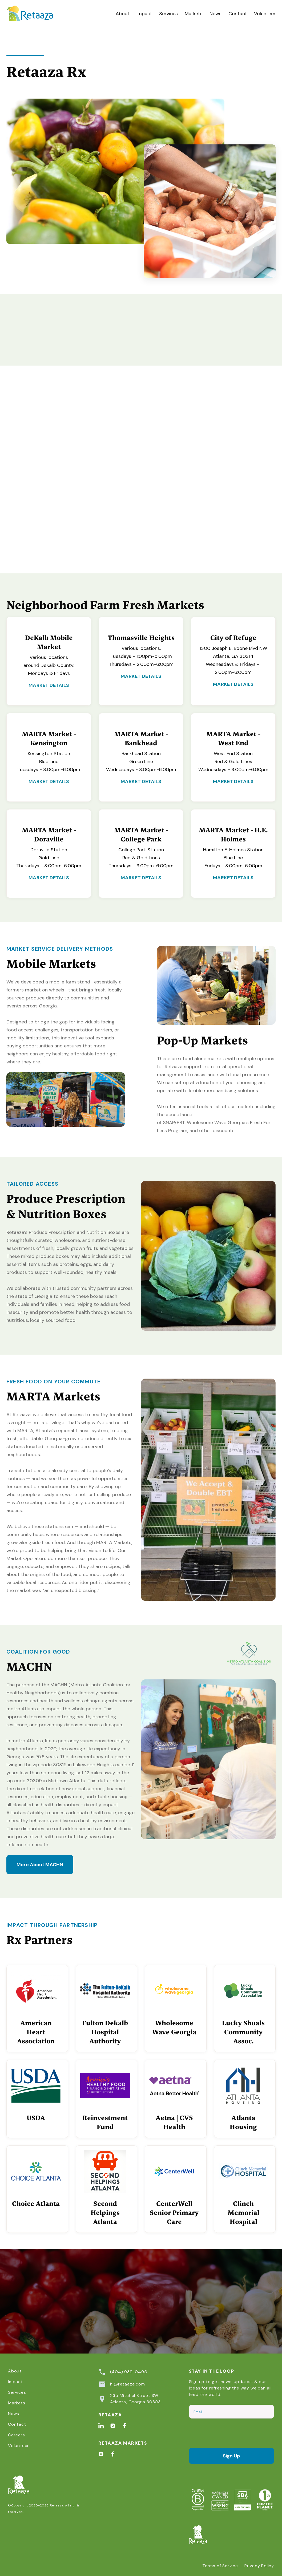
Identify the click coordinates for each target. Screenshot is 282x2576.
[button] (168, 13)
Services (168, 13)
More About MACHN (40, 1864)
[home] (35, 13)
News (215, 13)
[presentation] (229, 2433)
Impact (144, 13)
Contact (237, 13)
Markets (194, 13)
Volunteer (265, 13)
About (123, 13)
